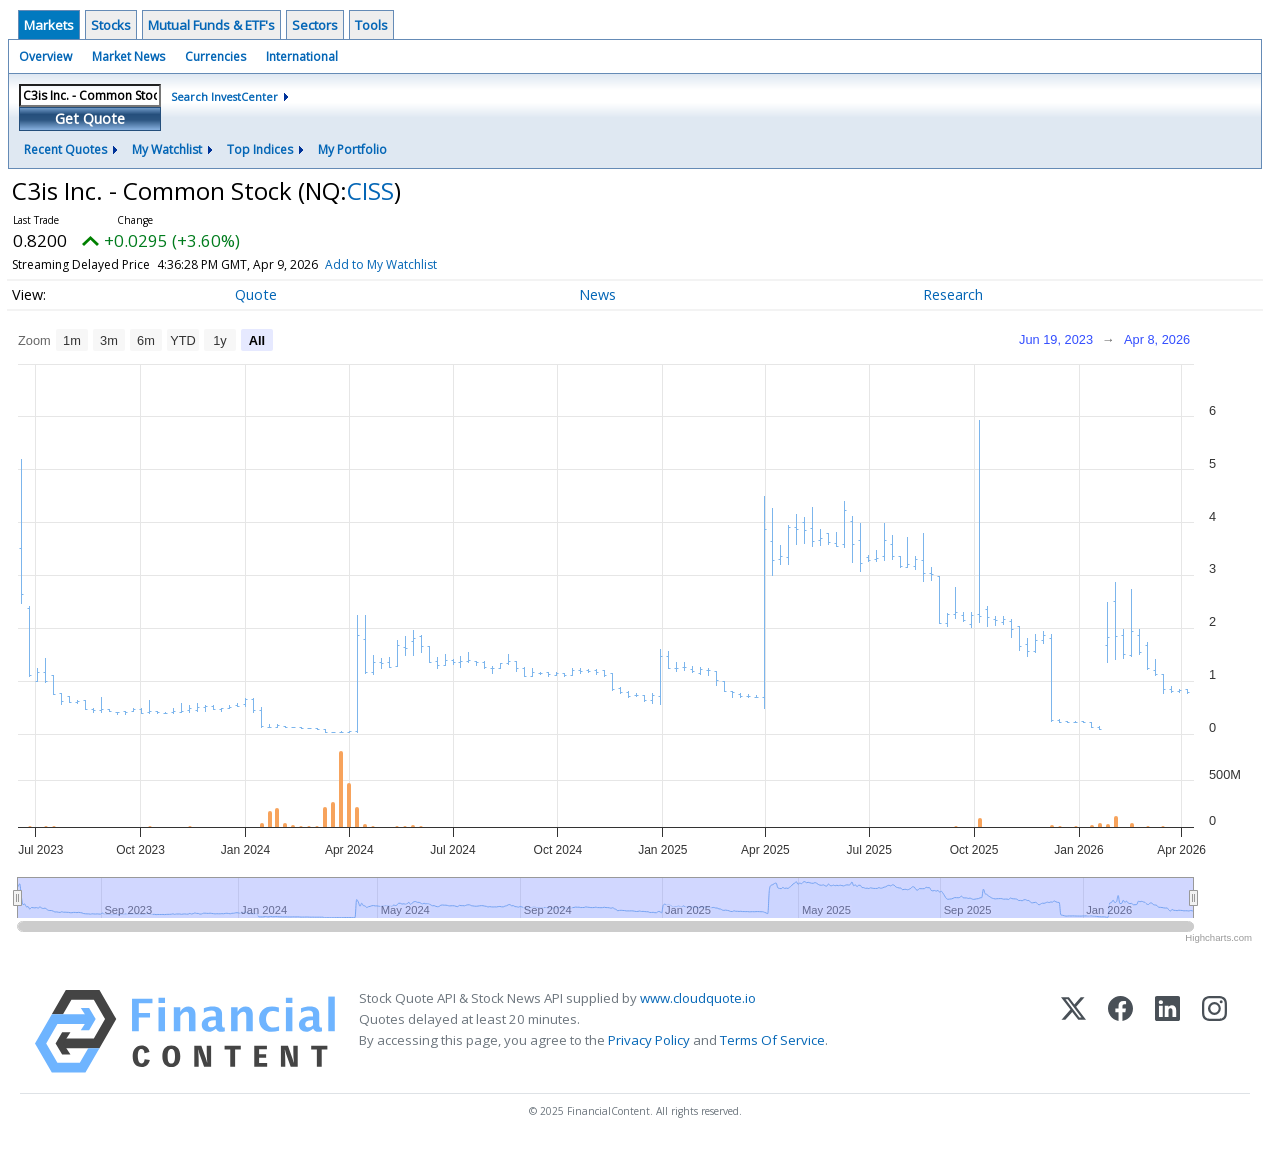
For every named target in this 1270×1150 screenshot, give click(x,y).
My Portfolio (352, 149)
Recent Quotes (65, 149)
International (302, 56)
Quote (256, 294)
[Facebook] (1120, 1031)
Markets (49, 25)
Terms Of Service (772, 1040)
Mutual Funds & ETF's (211, 25)
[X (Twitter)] (1073, 1031)
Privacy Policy (649, 1040)
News (597, 294)
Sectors (315, 25)
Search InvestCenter (224, 96)
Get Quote (90, 118)
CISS (370, 190)
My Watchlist (167, 149)
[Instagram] (1214, 1031)
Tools (371, 25)
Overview (45, 56)
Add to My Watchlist (424, 264)
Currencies (215, 56)
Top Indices (260, 149)
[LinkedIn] (1167, 1031)
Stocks (111, 25)
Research (953, 294)
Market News (128, 56)
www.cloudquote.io (698, 998)
